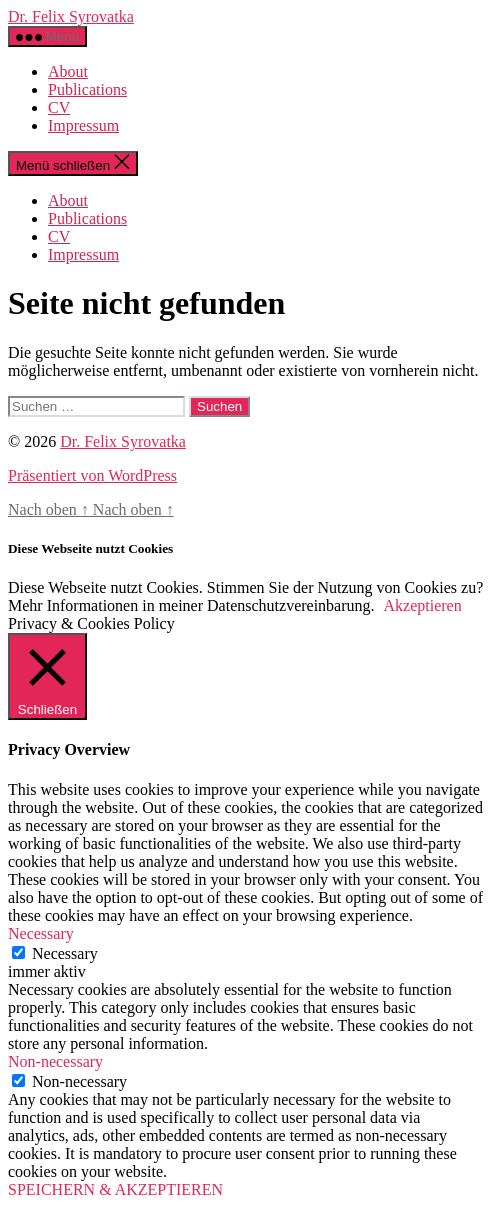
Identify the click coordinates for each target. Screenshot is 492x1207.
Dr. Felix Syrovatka (71, 16)
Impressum (83, 125)
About (68, 71)
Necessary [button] (41, 933)
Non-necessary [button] (55, 1061)
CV (59, 107)
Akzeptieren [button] (423, 605)
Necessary (65, 953)
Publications (87, 89)
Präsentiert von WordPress (92, 475)
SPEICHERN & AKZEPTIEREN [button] (115, 1189)
